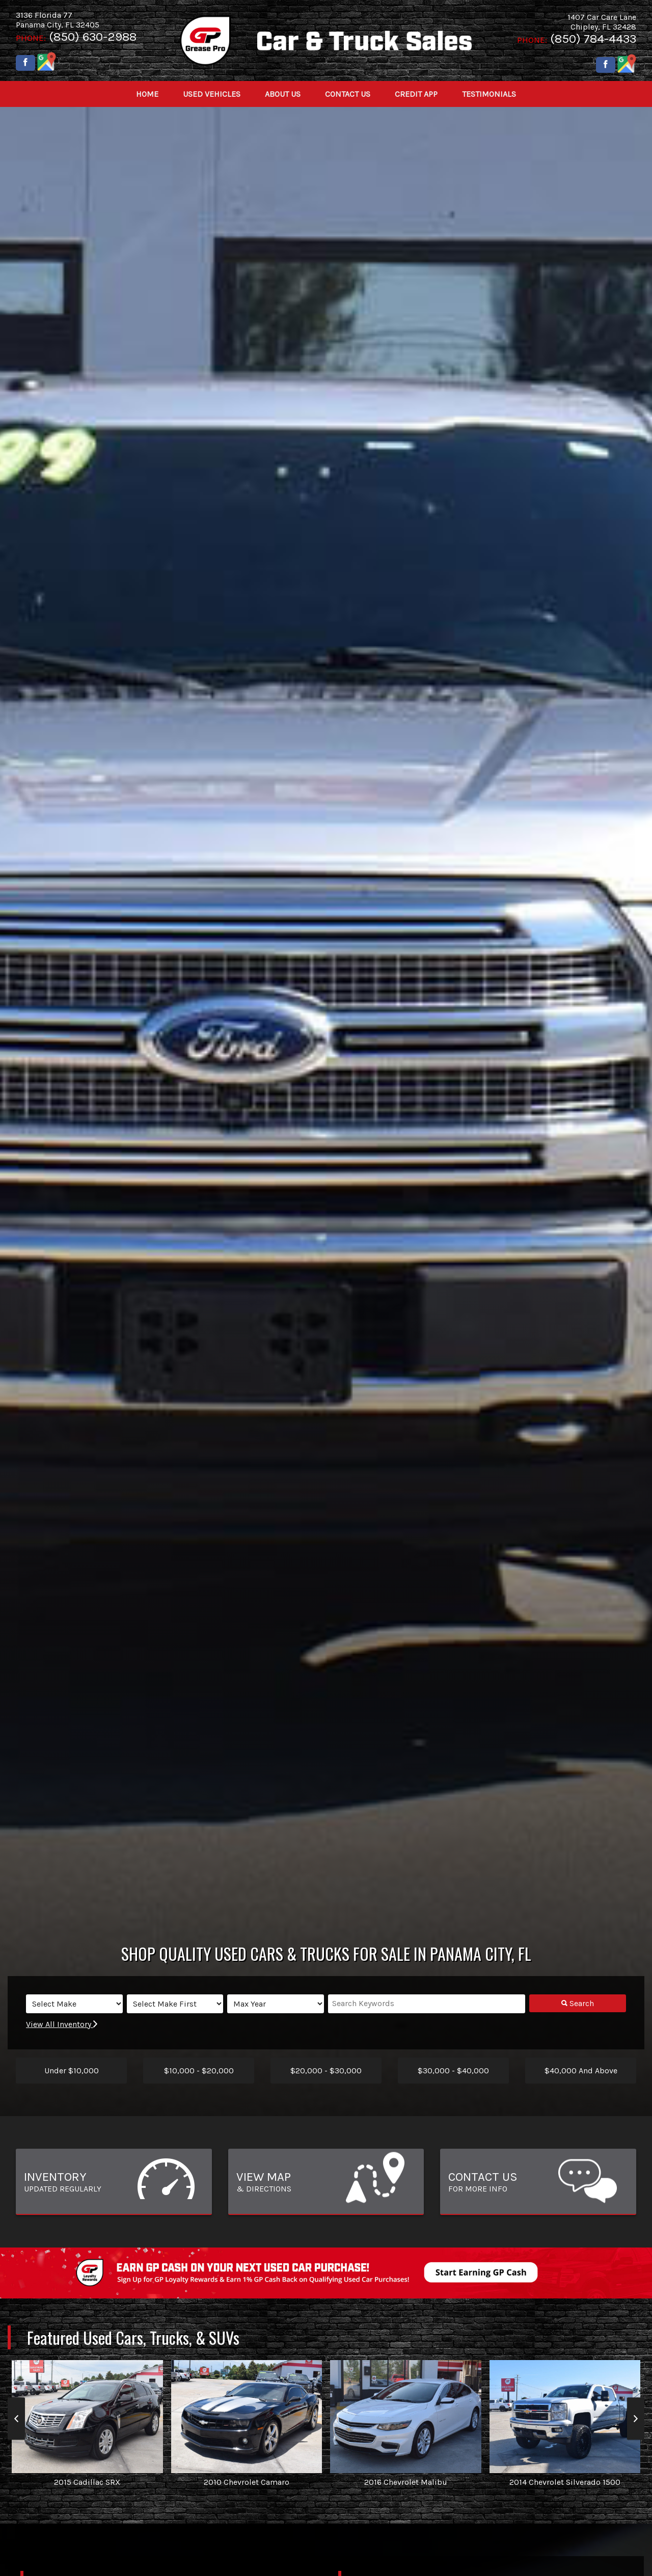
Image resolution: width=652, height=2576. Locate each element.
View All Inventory (61, 2024)
